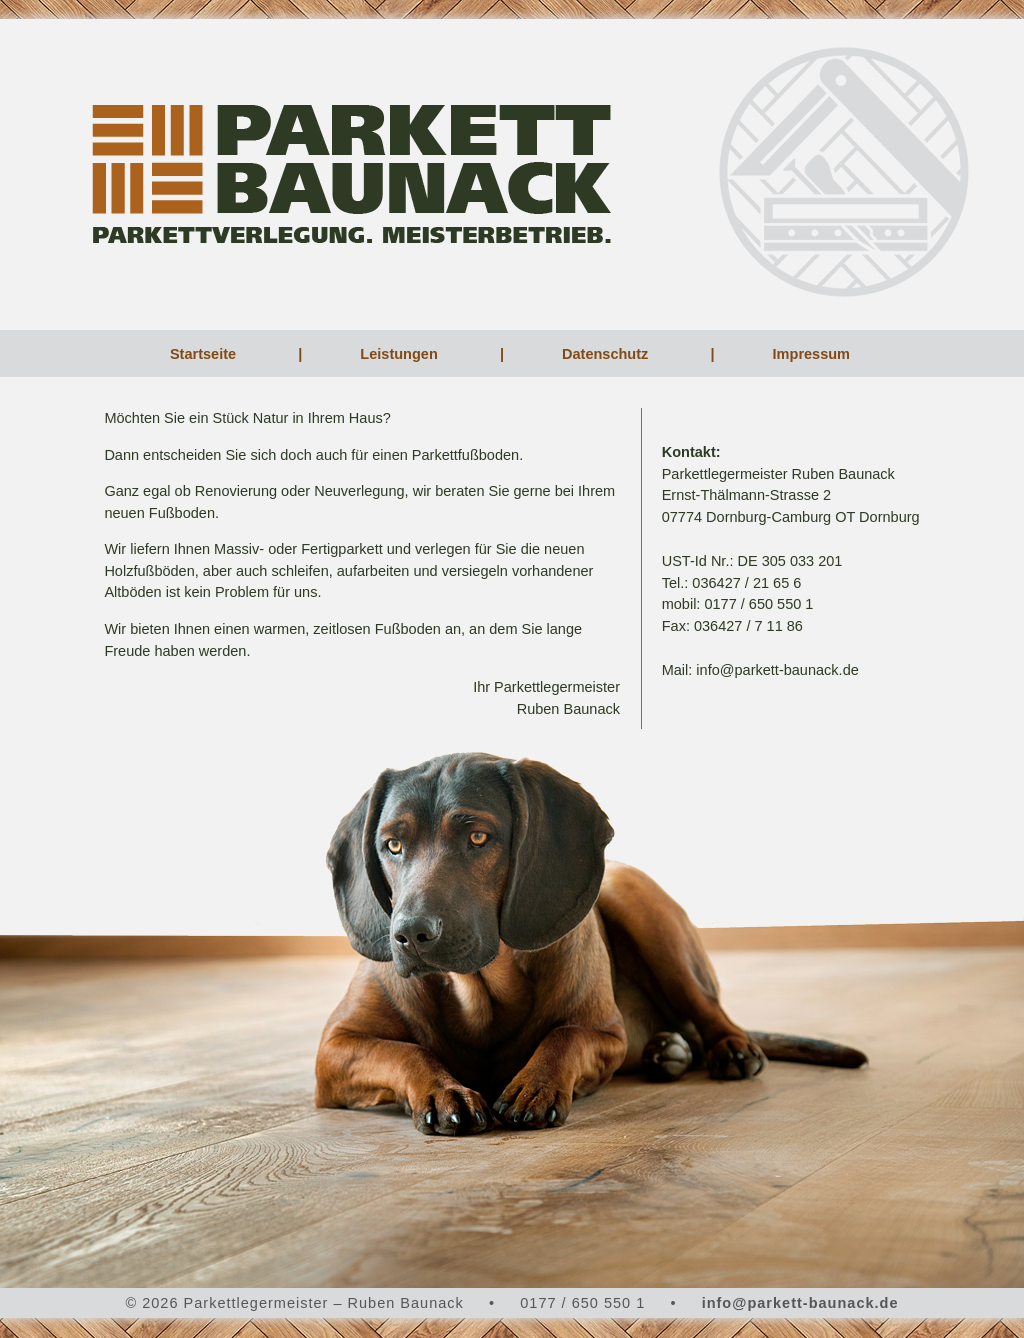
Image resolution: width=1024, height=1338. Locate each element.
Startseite (205, 354)
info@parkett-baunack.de (800, 1303)
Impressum (813, 354)
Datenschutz (607, 354)
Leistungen (400, 354)
